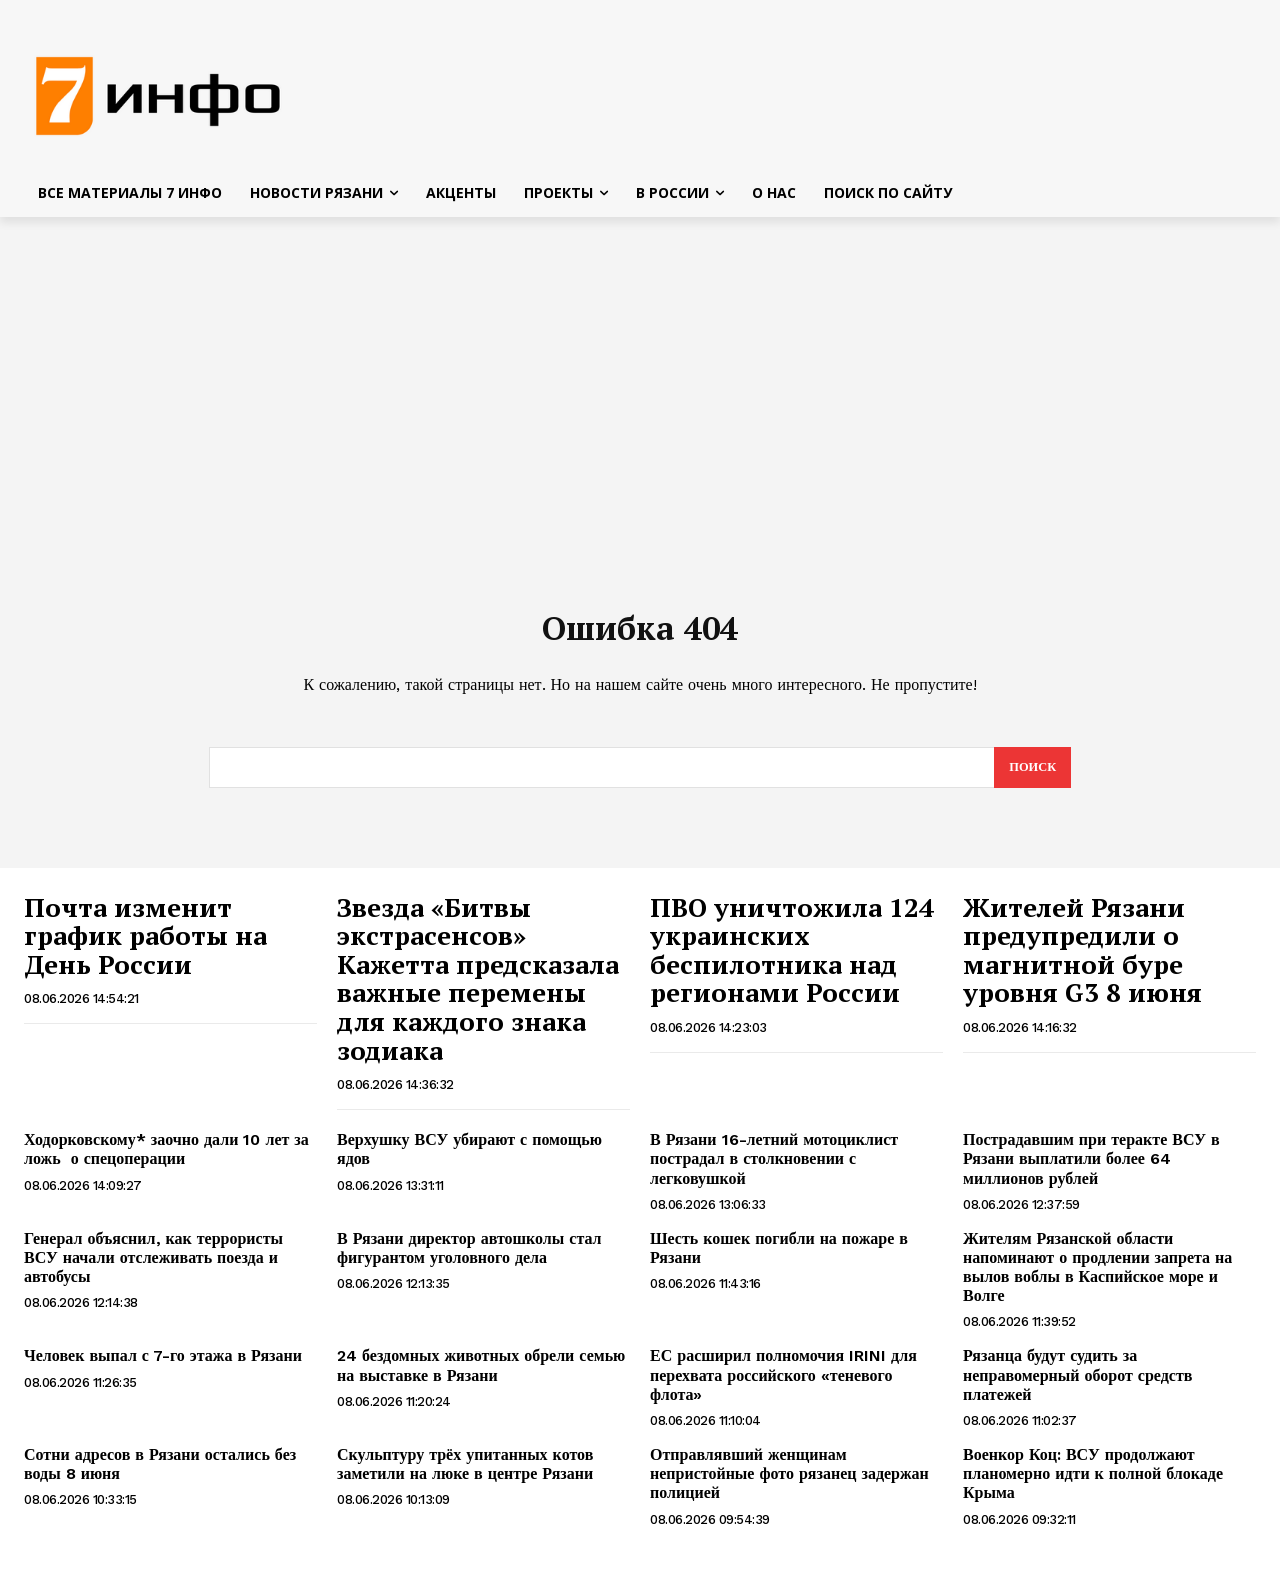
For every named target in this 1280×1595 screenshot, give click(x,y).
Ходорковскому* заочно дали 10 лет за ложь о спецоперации (166, 1160)
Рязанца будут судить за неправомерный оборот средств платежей (1077, 1386)
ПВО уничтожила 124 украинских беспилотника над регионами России (792, 961)
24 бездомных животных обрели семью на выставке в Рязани (481, 1377)
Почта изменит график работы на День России (145, 946)
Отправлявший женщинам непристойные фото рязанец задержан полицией (789, 1484)
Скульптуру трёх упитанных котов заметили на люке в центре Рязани (467, 1475)
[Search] (1031, 778)
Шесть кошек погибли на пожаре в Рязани (779, 1259)
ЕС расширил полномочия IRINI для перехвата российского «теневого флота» (783, 1386)
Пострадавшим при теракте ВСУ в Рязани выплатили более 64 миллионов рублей (1091, 1169)
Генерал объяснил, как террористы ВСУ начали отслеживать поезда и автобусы (153, 1268)
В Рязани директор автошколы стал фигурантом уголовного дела (469, 1259)
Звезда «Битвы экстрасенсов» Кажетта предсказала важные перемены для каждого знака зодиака (478, 989)
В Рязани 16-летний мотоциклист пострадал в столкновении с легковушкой (774, 1169)
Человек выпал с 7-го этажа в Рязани (163, 1367)
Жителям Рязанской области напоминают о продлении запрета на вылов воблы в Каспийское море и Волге (1097, 1278)
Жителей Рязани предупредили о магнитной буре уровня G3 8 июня (1082, 961)
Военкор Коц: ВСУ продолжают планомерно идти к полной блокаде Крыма (1093, 1484)
